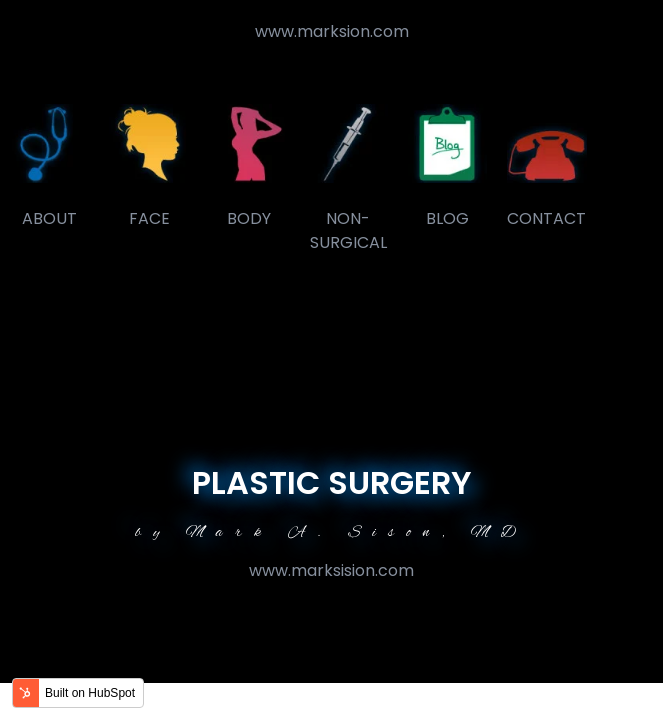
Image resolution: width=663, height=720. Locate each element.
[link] (49, 142)
